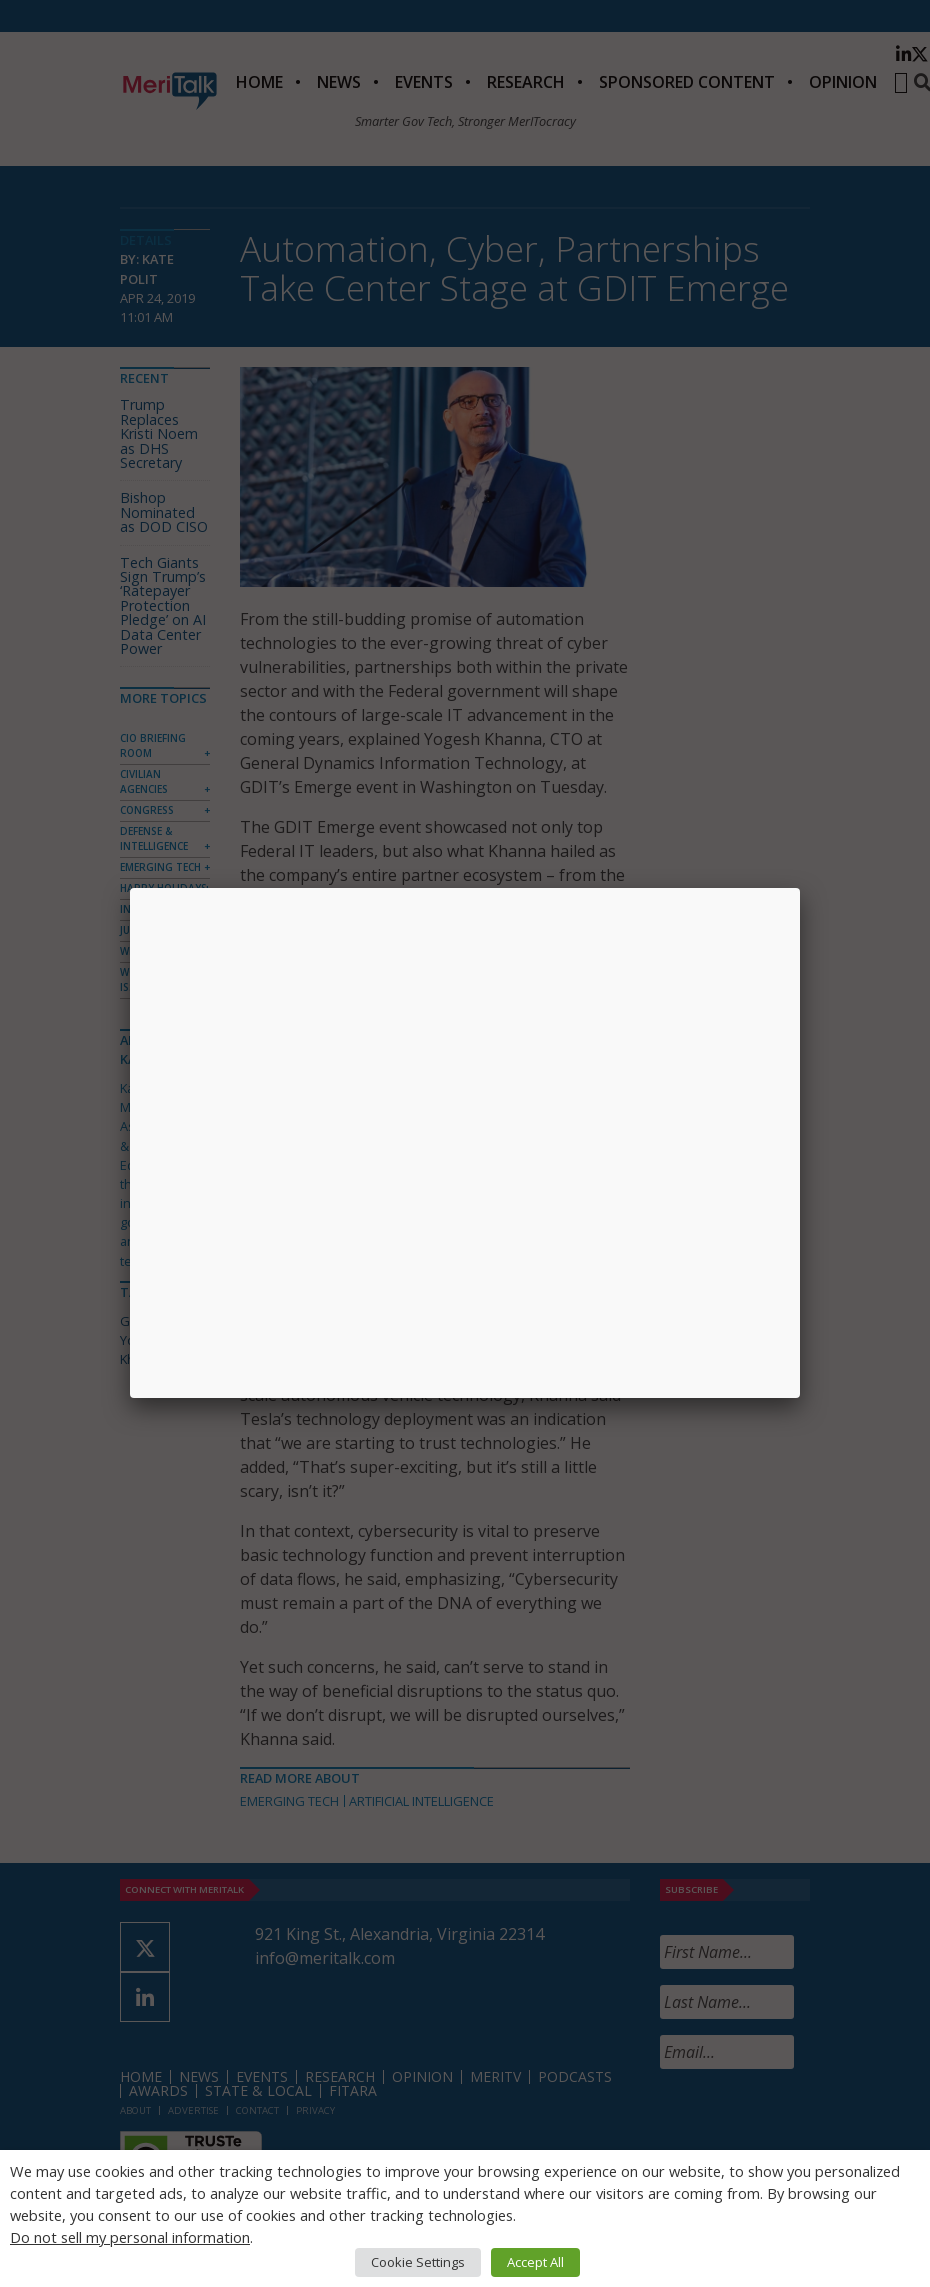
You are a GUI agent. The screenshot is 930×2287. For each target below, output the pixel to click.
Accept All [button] (535, 2262)
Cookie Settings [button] (418, 2262)
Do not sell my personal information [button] (130, 2237)
